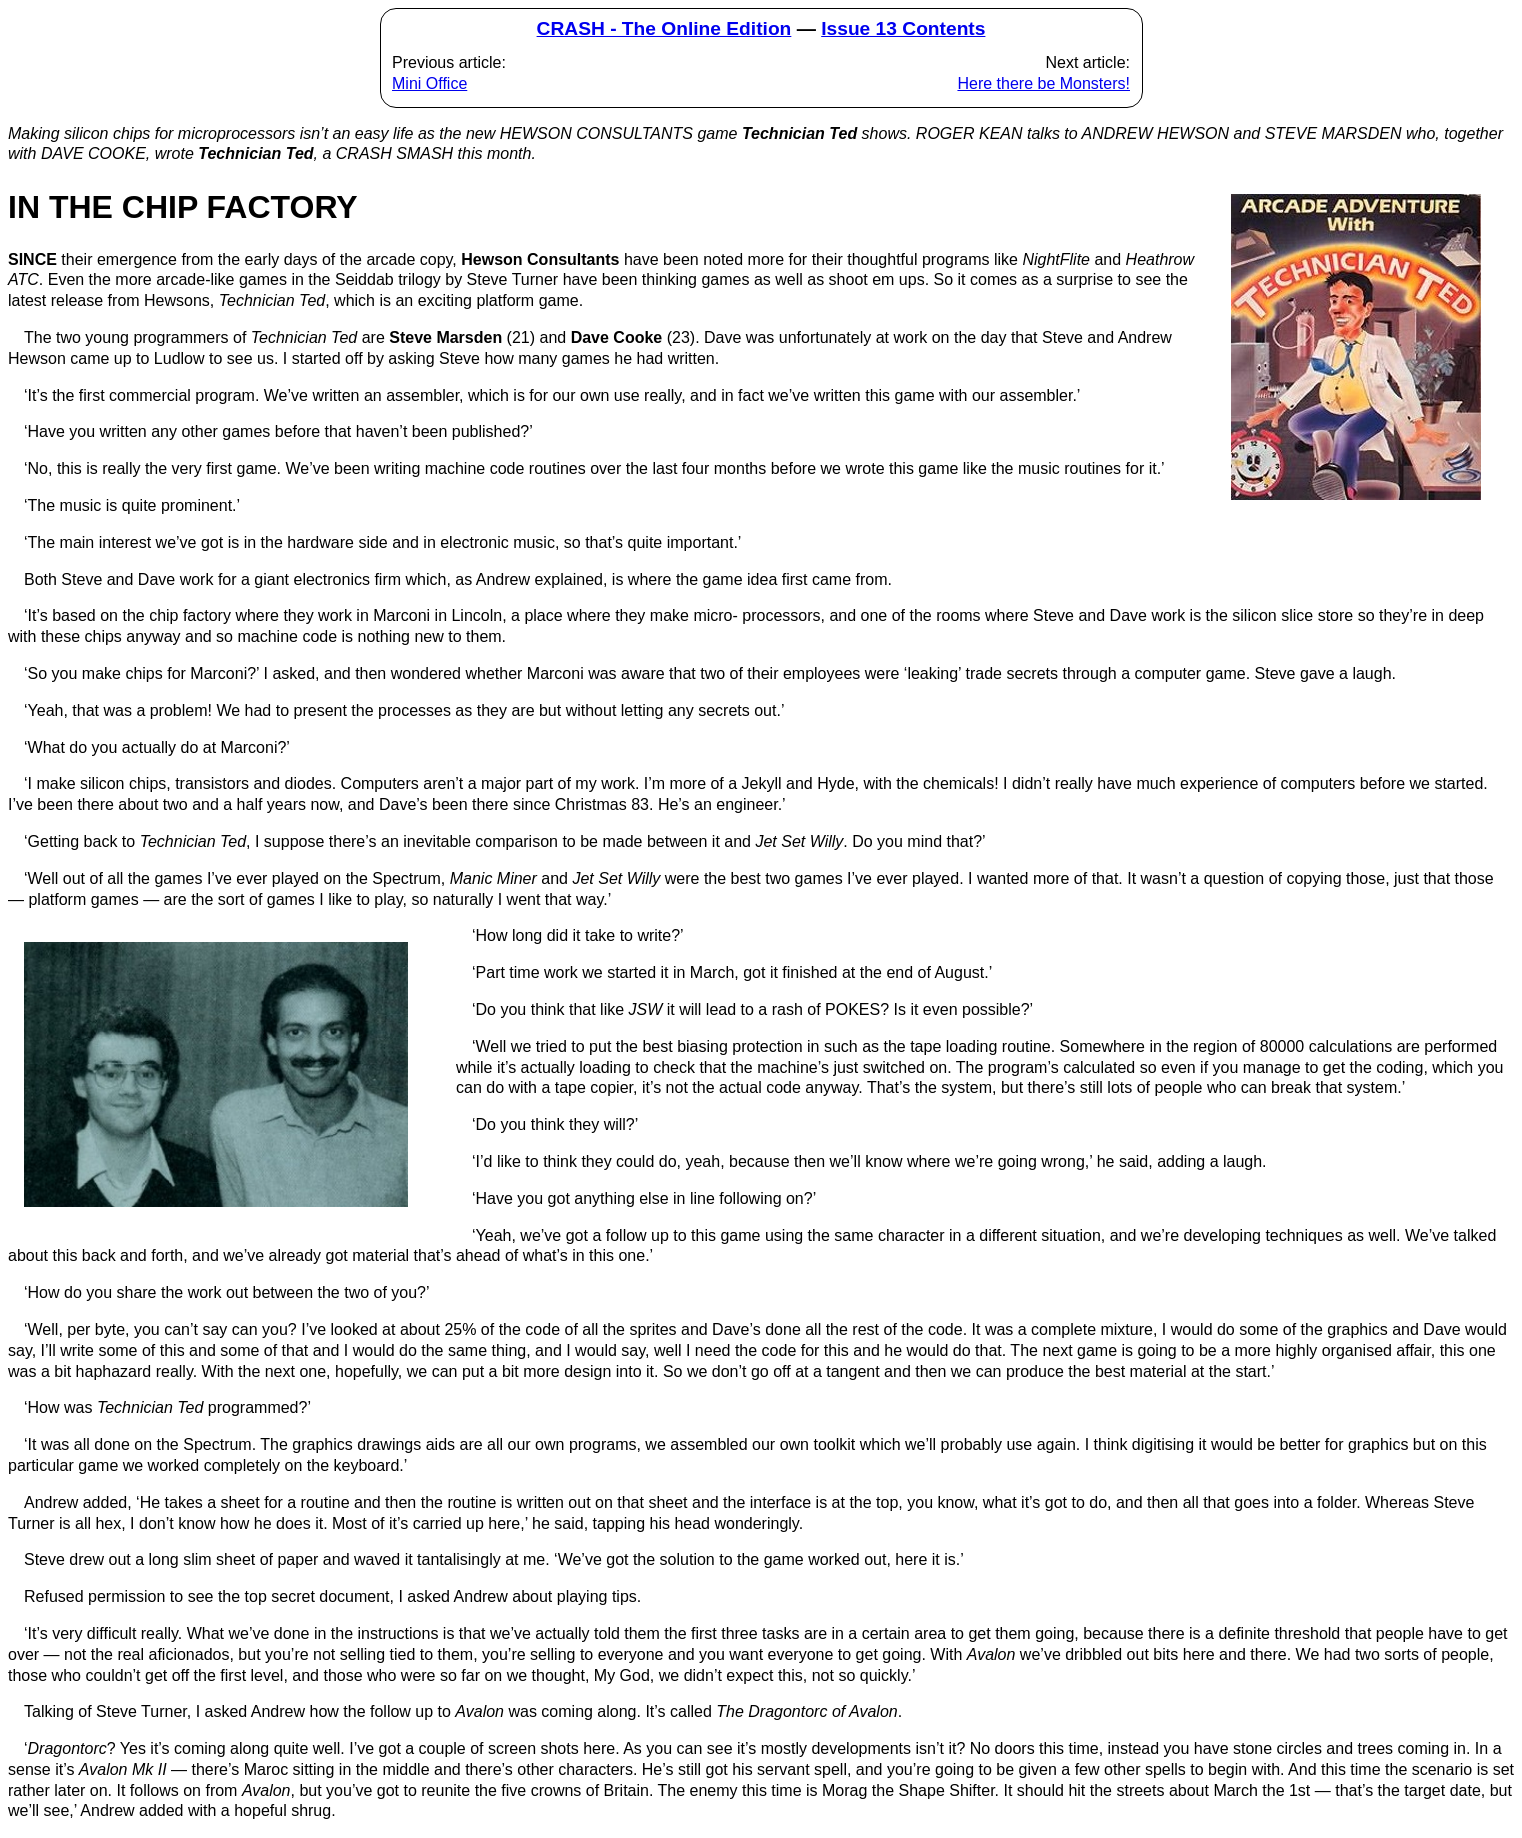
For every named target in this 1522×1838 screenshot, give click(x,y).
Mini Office (429, 83)
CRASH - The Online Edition (664, 28)
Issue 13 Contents (903, 28)
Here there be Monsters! (1043, 83)
